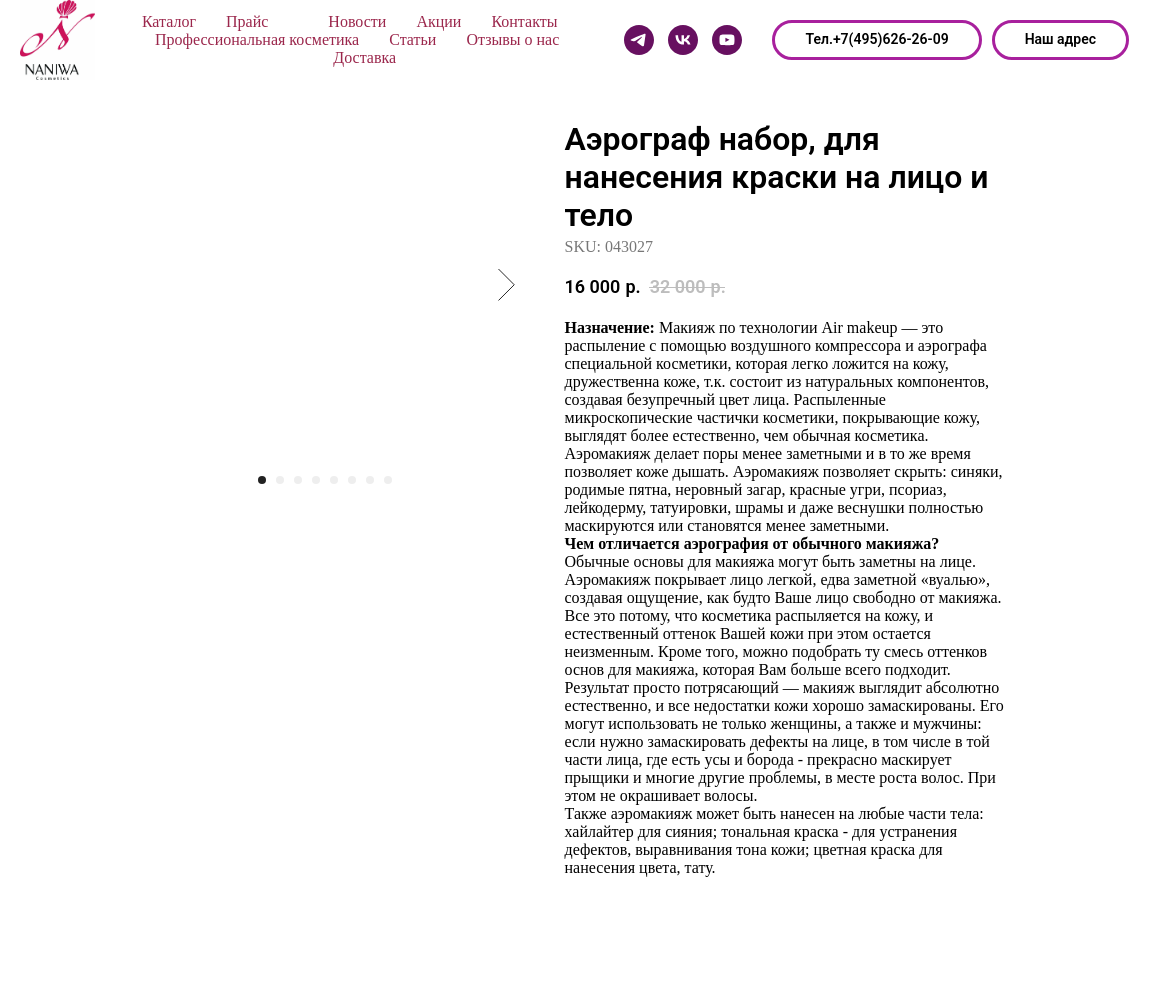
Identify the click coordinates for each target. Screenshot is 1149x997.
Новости (357, 21)
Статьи (412, 39)
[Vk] (683, 40)
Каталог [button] (169, 21)
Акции (438, 21)
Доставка (364, 57)
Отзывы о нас (512, 39)
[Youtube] (727, 40)
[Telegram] (639, 40)
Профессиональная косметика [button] (257, 39)
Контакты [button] (524, 21)
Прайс (247, 21)
